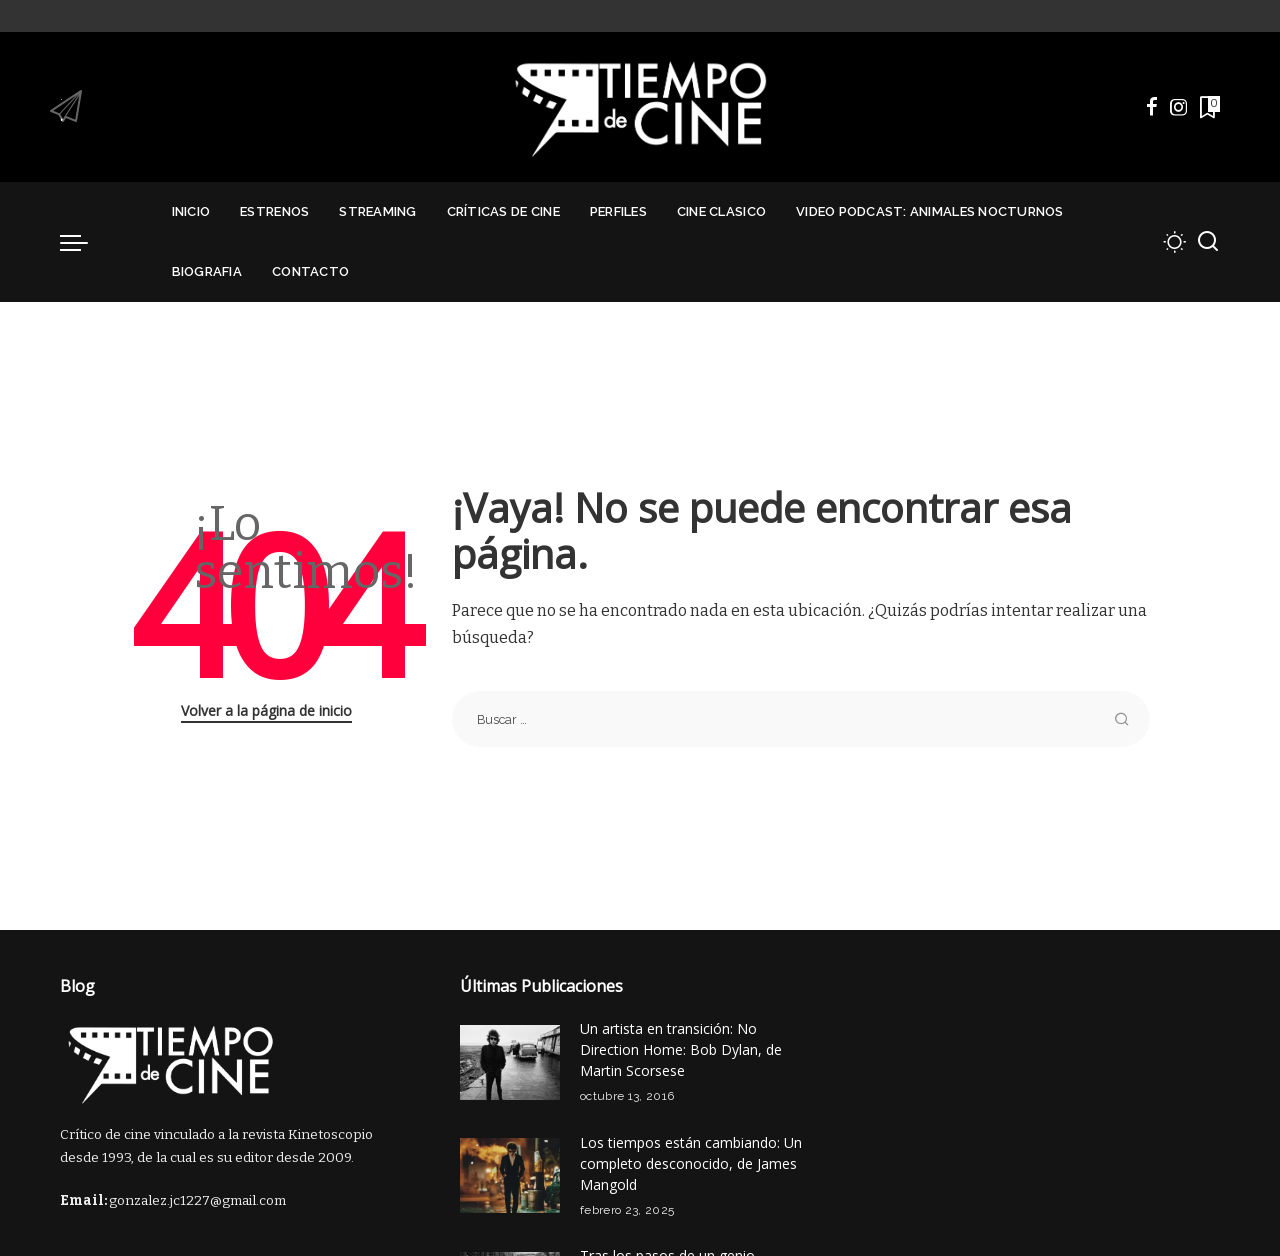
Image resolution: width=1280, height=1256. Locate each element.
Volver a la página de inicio (266, 710)
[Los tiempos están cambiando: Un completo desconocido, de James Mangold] (510, 1175)
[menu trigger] (84, 242)
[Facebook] (1152, 107)
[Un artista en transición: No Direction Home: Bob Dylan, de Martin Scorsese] (510, 1062)
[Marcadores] (1208, 107)
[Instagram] (1179, 107)
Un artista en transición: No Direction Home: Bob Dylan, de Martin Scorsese (681, 1049)
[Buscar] (1208, 242)
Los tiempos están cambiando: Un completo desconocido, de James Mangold (691, 1163)
